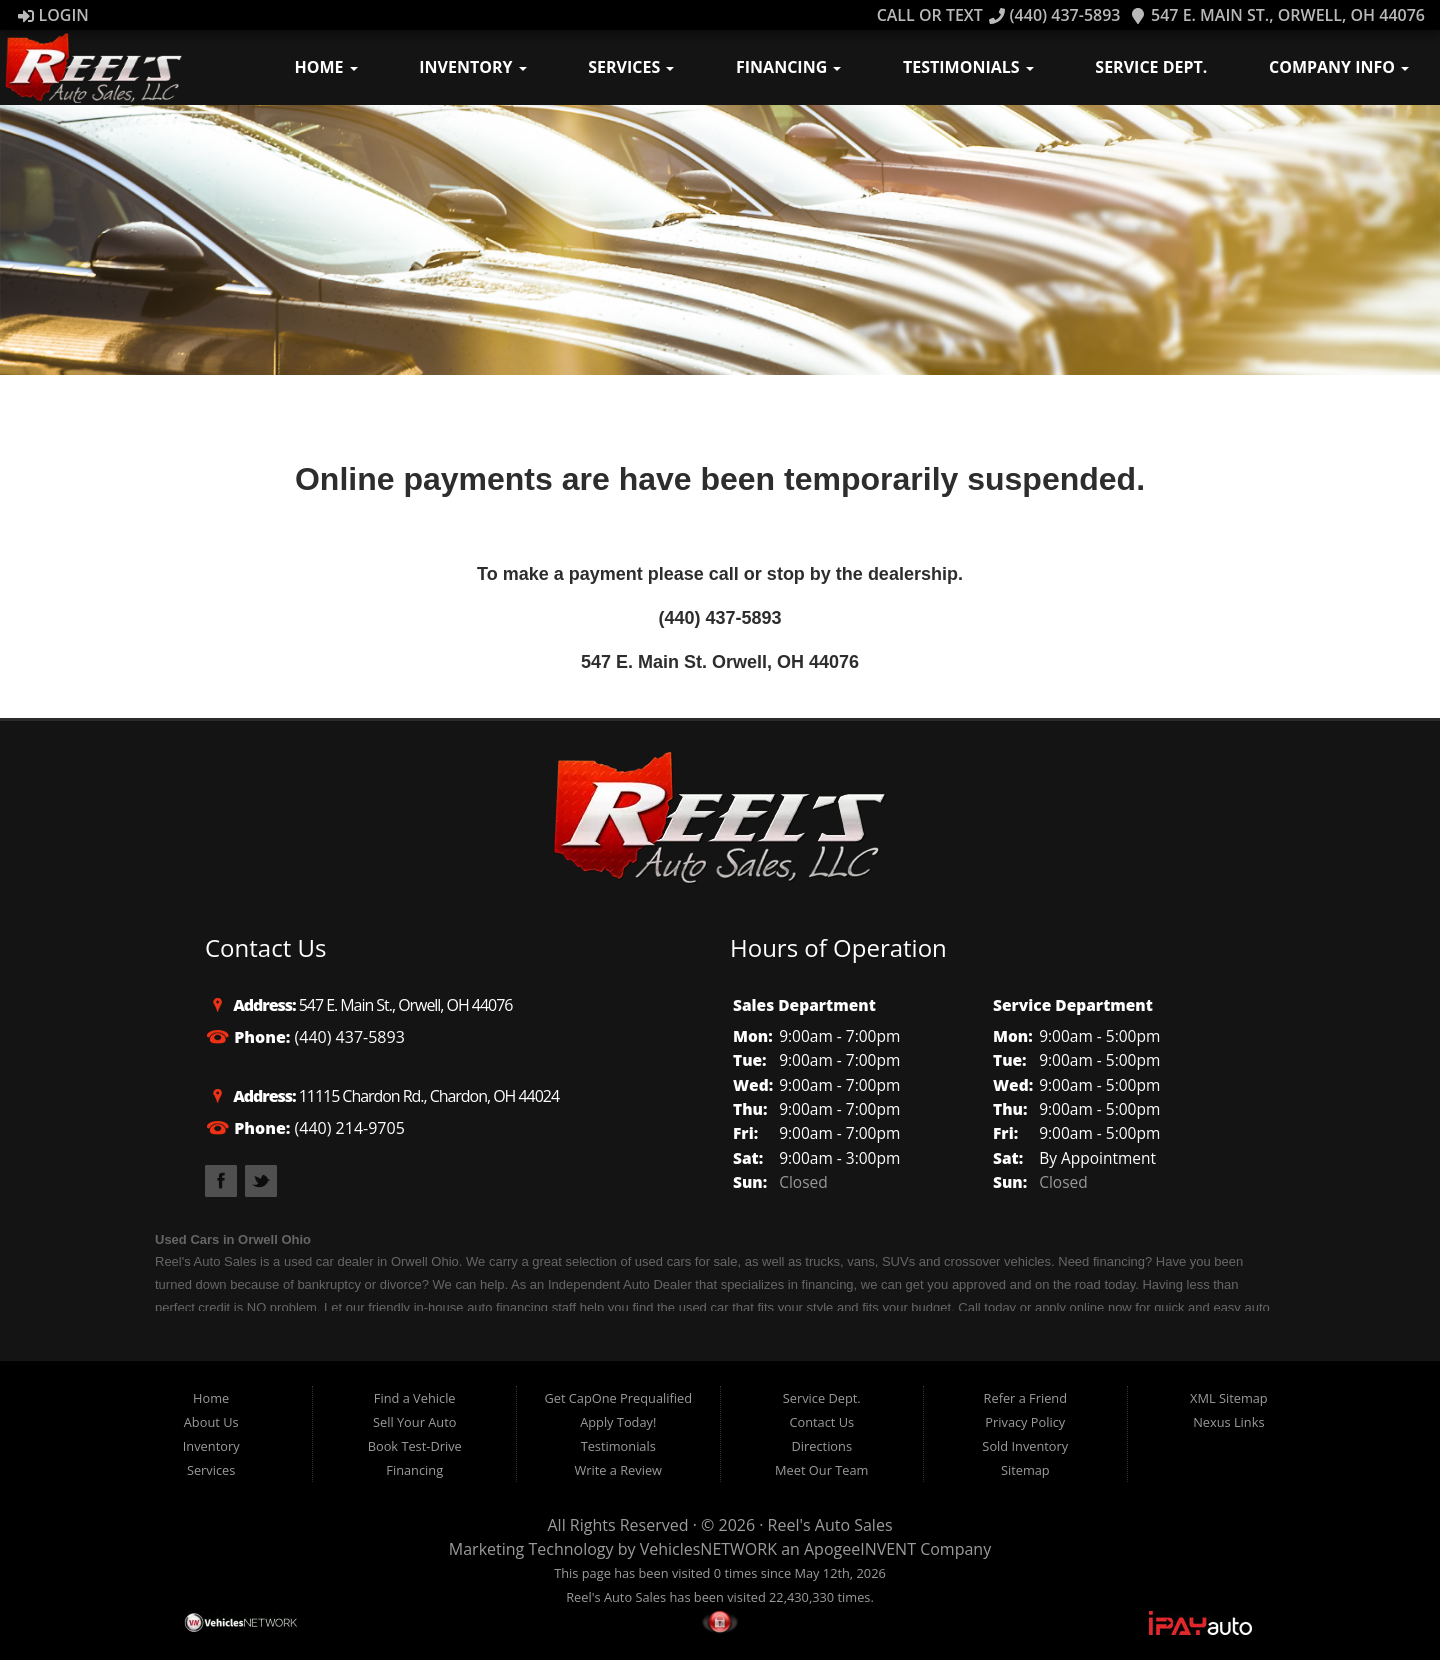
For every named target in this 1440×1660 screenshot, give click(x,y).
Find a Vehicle (415, 1398)
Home (326, 67)
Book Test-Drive (415, 1446)
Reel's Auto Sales (830, 1525)
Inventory (472, 67)
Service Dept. (1151, 67)
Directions (822, 1446)
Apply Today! (618, 1422)
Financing (788, 67)
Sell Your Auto (414, 1422)
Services (631, 67)
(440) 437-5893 (719, 618)
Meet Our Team (821, 1470)
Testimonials (968, 67)
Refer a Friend (1026, 1398)
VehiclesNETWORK (708, 1549)
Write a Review (618, 1470)
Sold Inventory (1025, 1446)
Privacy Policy (1025, 1422)
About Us (211, 1422)
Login (53, 15)
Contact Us (821, 1422)
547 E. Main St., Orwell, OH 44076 (1277, 15)
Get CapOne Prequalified (618, 1398)
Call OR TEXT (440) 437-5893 (999, 15)
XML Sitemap (1229, 1398)
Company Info (1339, 67)
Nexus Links (1228, 1422)
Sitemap (1025, 1470)
